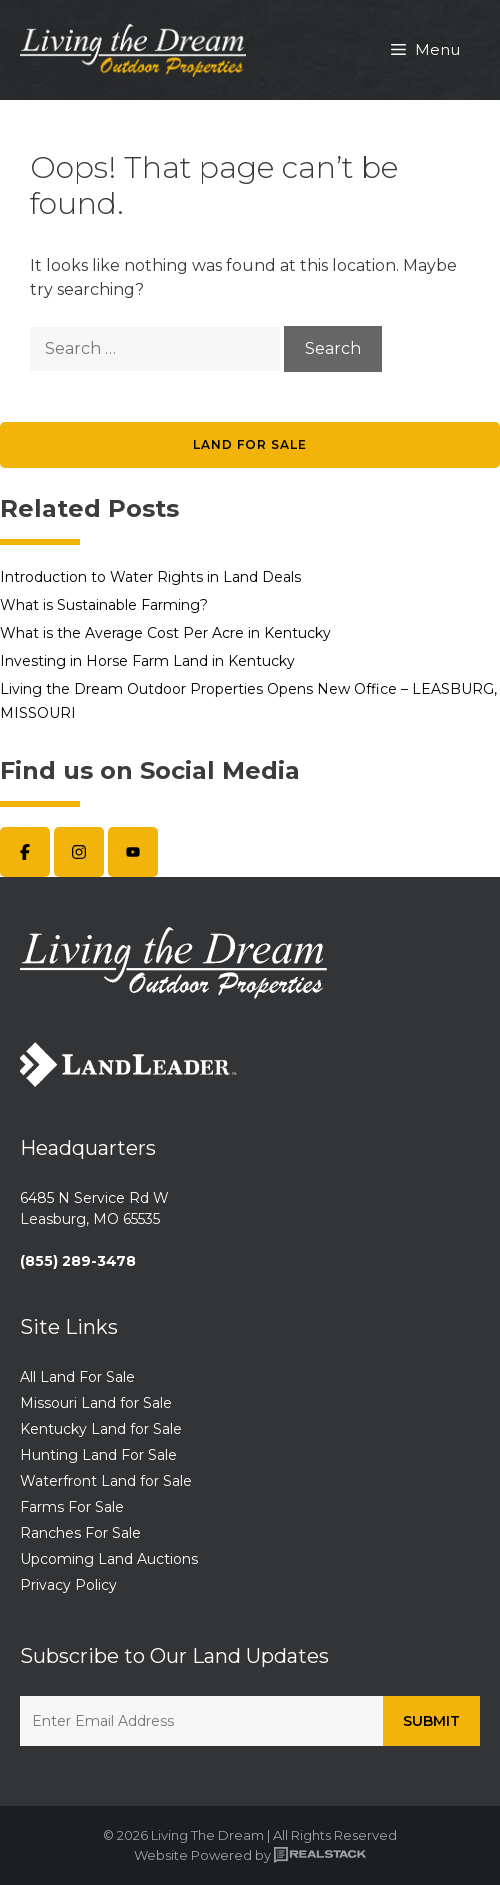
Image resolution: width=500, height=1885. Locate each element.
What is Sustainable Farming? (104, 605)
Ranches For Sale (80, 1533)
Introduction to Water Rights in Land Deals (150, 577)
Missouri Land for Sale (96, 1403)
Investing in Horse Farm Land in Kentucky (147, 661)
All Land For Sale (77, 1377)
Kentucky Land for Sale (101, 1429)
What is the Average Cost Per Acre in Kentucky (165, 633)
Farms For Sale (72, 1507)
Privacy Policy (68, 1585)
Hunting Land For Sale (98, 1455)
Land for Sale (250, 444)
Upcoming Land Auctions (109, 1559)
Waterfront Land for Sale (106, 1481)
